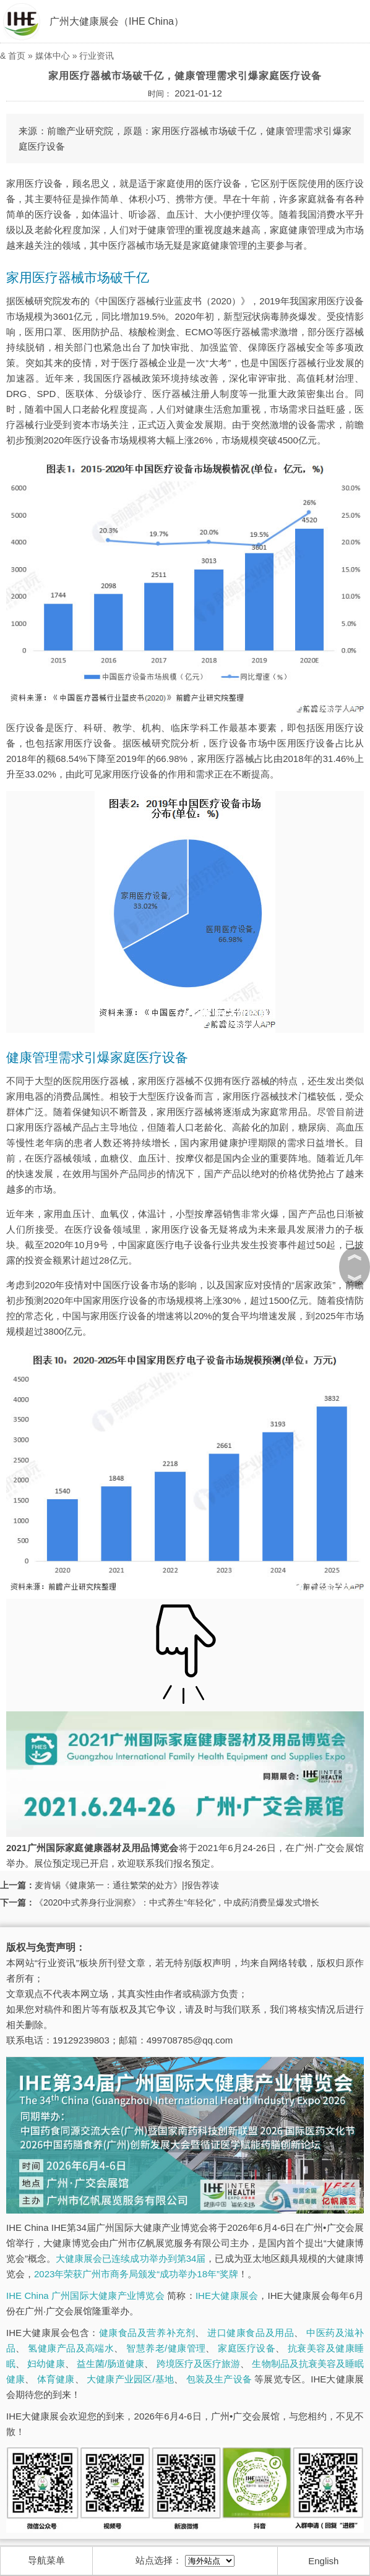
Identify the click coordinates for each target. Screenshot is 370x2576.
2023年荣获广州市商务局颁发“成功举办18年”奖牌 (136, 2274)
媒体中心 (52, 56)
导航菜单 (46, 2560)
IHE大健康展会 (227, 2295)
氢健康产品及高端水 (71, 2348)
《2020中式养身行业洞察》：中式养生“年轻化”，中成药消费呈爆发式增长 (177, 1902)
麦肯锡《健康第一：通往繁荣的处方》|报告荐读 (127, 1885)
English (323, 2561)
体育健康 (56, 2379)
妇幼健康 (45, 2363)
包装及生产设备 (219, 2379)
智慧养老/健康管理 (165, 2348)
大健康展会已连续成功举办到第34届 (130, 2258)
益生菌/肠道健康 (111, 2363)
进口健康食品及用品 (250, 2332)
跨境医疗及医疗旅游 (198, 2363)
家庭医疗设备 (246, 2348)
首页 (16, 56)
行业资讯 (96, 56)
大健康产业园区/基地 (130, 2379)
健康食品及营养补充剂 (147, 2332)
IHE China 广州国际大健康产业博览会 (85, 2295)
